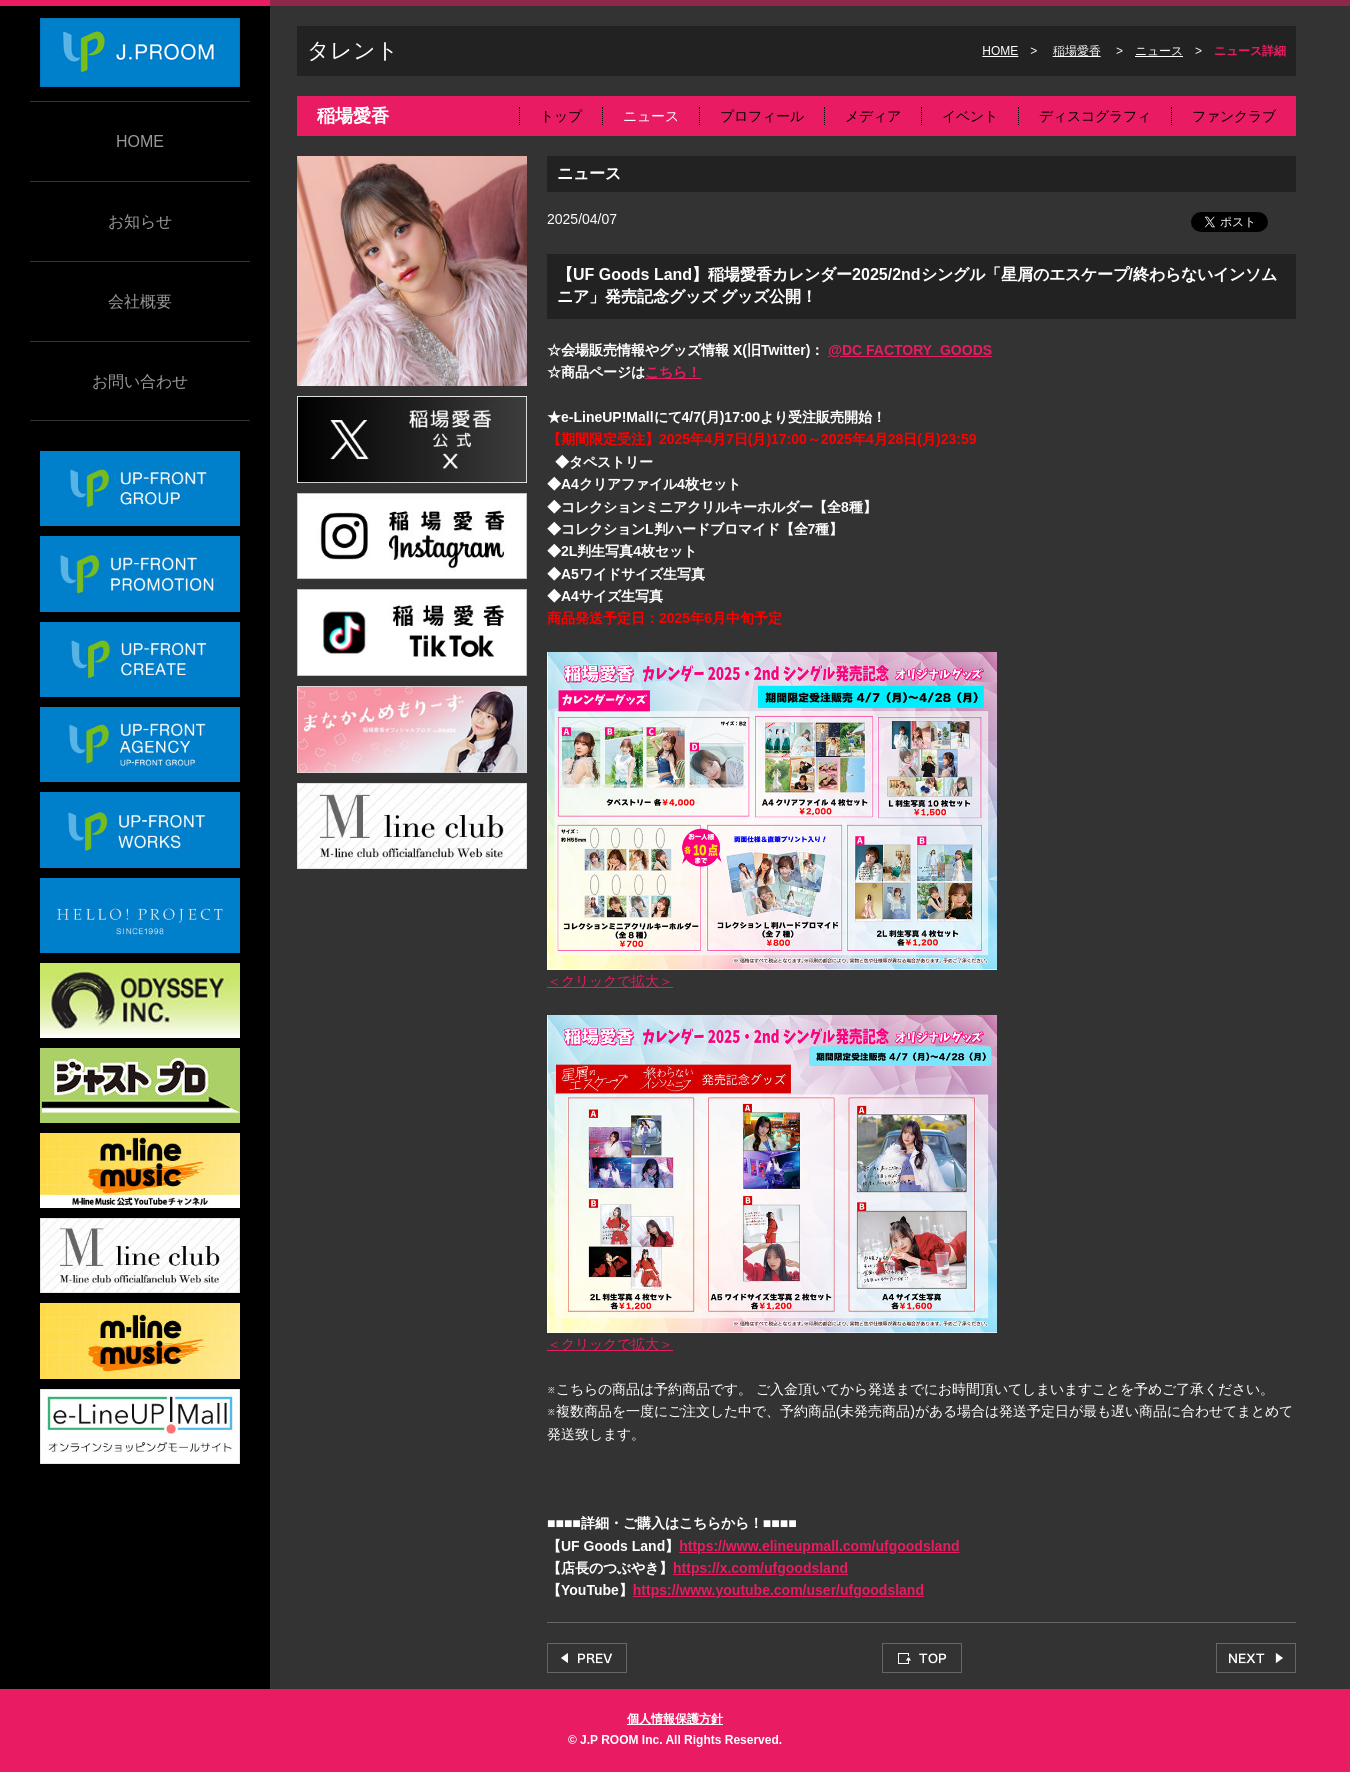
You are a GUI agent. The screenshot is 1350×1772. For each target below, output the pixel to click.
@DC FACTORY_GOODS (910, 350)
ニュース (1159, 51)
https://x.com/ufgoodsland (760, 1568)
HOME (140, 141)
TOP (922, 1658)
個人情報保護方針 (675, 1719)
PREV (587, 1658)
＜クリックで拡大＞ (610, 981)
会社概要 (140, 301)
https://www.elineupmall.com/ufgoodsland (819, 1546)
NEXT (1256, 1658)
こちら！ (673, 372)
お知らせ (140, 221)
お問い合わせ (140, 381)
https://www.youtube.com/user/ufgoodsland (778, 1590)
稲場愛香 (1077, 51)
